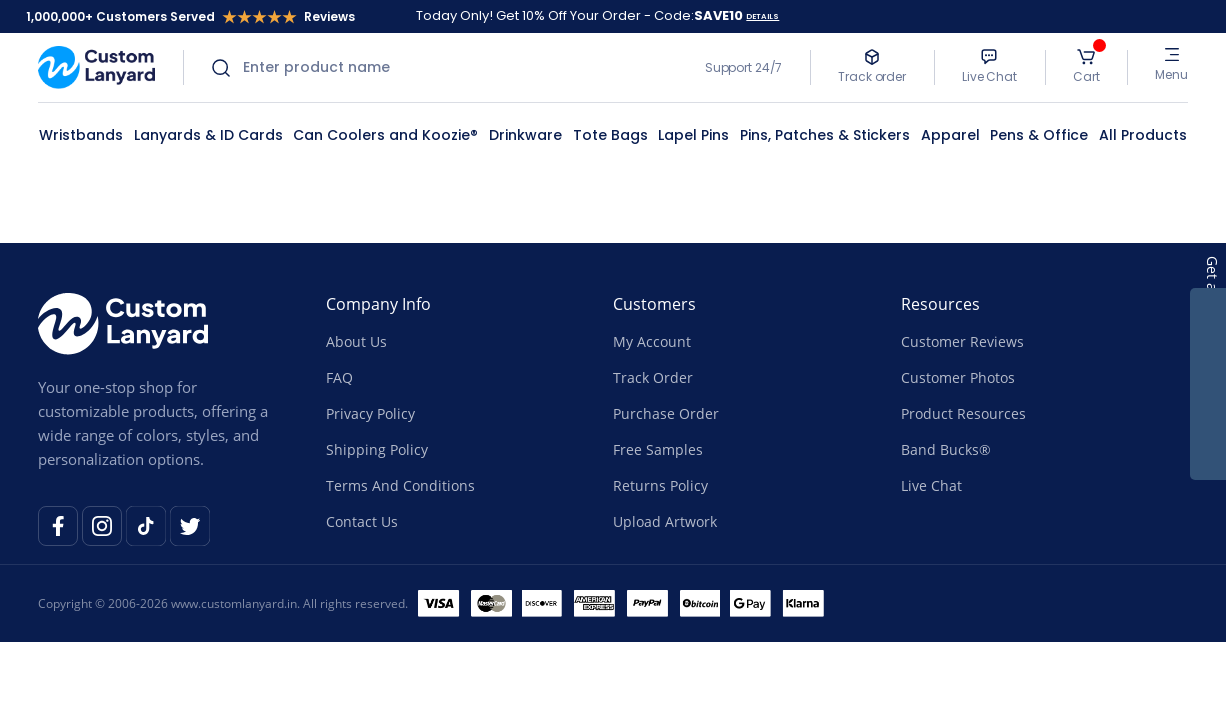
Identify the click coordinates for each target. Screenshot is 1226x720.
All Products (1143, 135)
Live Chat (931, 485)
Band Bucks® (946, 449)
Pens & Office (1039, 135)
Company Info (378, 304)
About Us (356, 341)
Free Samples (658, 449)
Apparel (950, 135)
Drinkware (525, 135)
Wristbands (81, 135)
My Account (652, 341)
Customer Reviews (962, 341)
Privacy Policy (370, 413)
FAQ (339, 377)
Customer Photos (958, 377)
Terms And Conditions (400, 485)
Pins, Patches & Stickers (825, 135)
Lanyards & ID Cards (208, 135)
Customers (654, 304)
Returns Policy (660, 485)
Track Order (653, 377)
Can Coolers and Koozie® (385, 135)
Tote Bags (610, 135)
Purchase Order (666, 413)
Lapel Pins (693, 135)
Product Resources (963, 413)
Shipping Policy (377, 449)
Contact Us (362, 521)
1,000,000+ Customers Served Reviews (190, 16)
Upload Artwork (665, 521)
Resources (940, 304)
